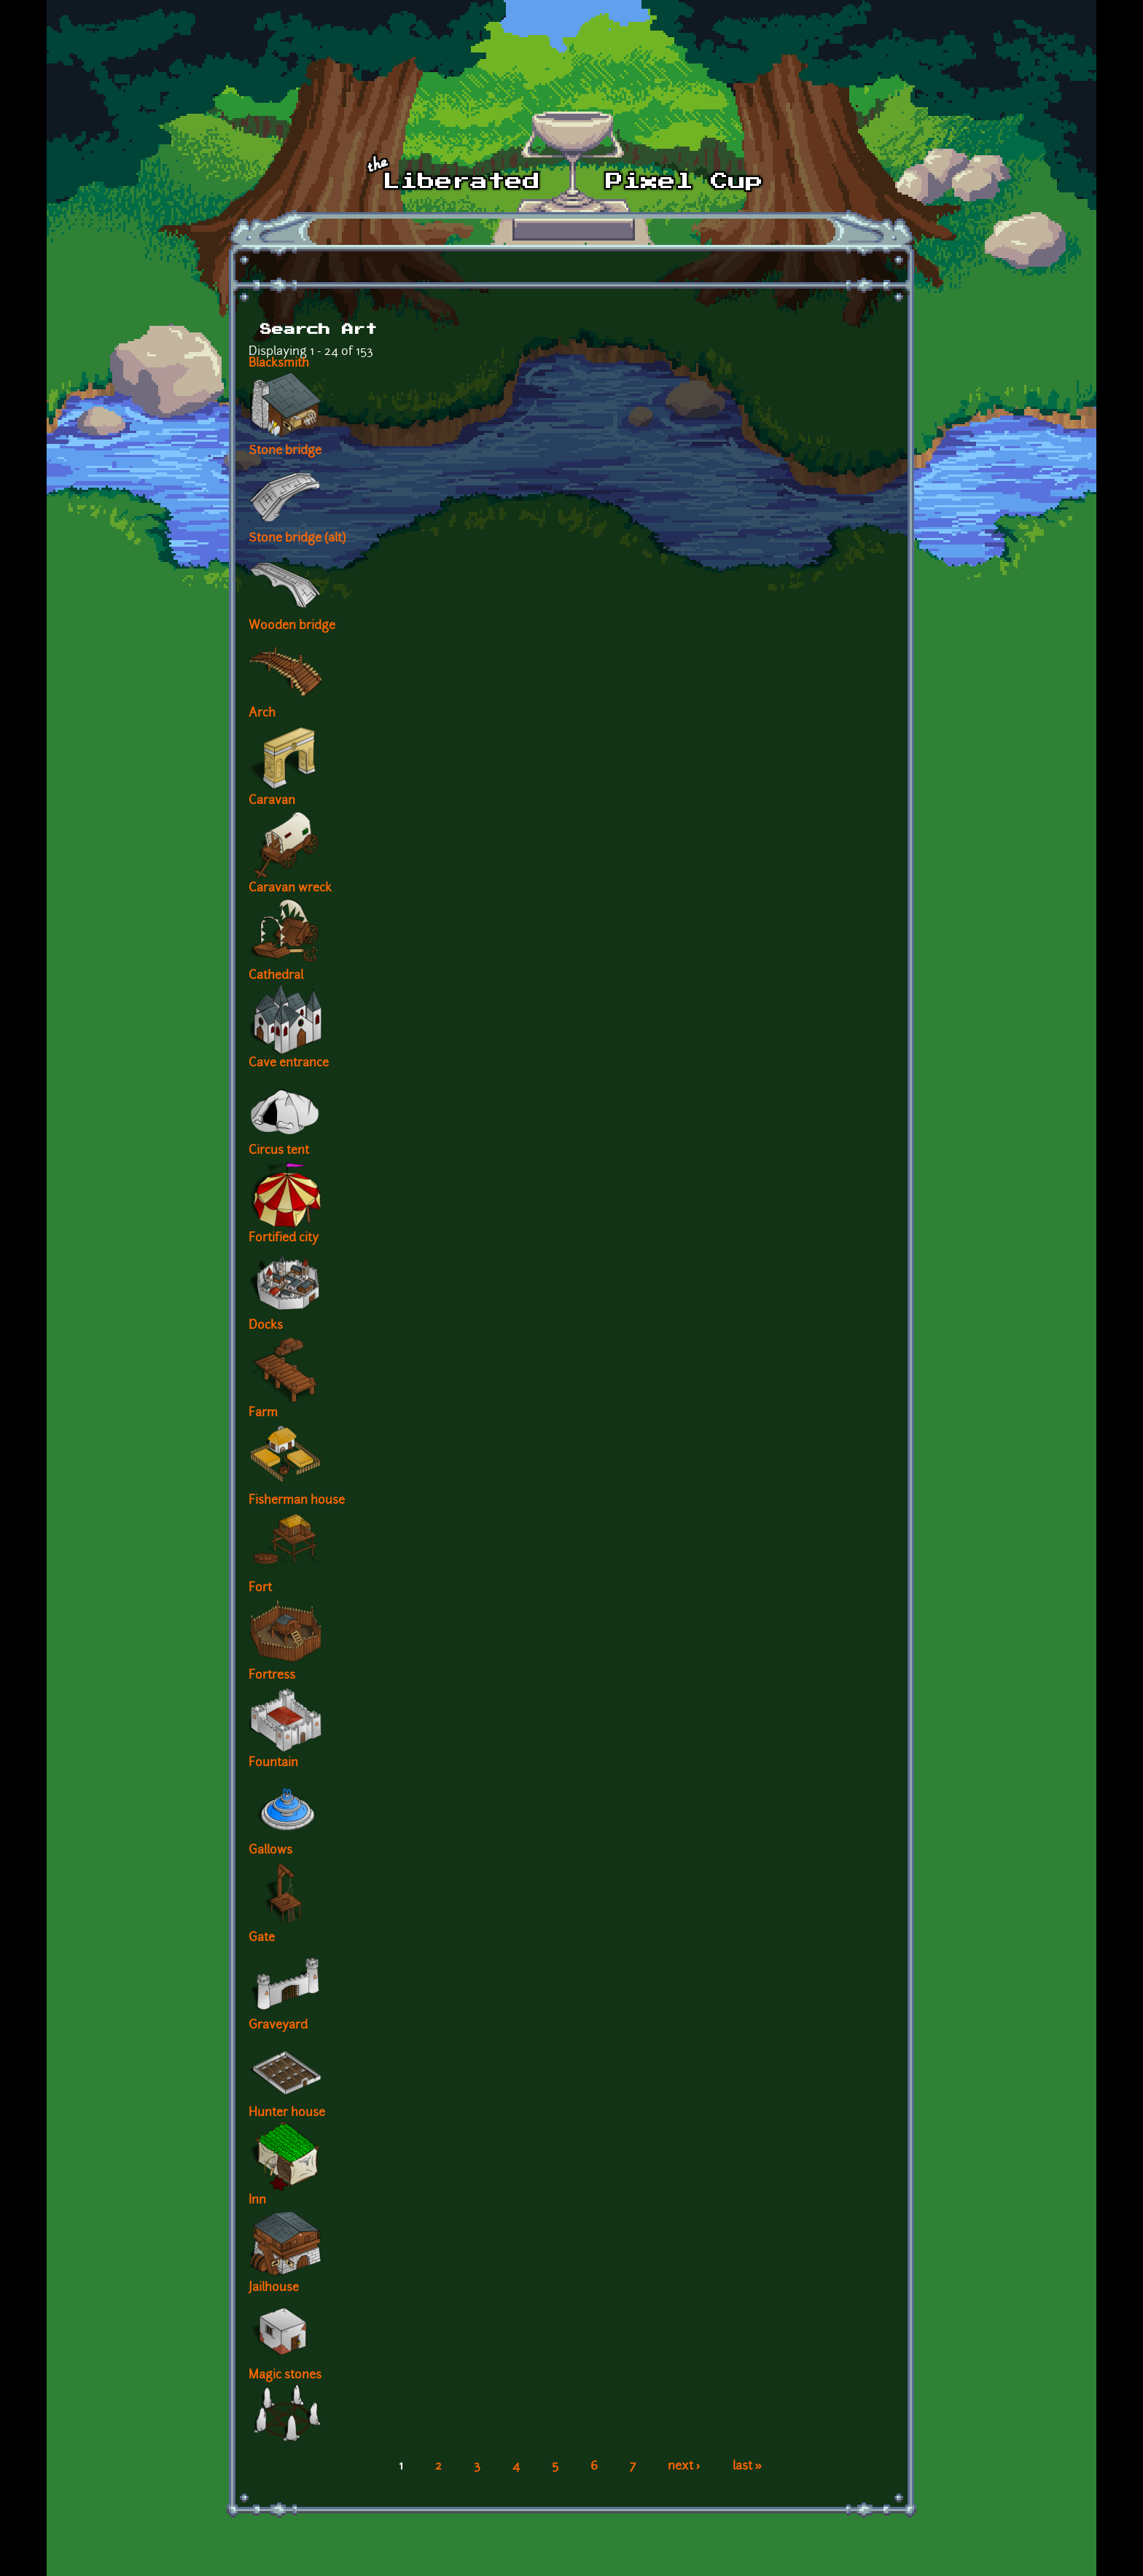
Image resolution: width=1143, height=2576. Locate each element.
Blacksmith (279, 364)
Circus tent (279, 1151)
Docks (266, 1326)
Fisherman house (297, 1501)
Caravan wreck (290, 888)
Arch (262, 713)
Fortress (272, 1676)
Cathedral (276, 976)
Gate (262, 1938)
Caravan (272, 801)
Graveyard (278, 2025)
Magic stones (285, 2375)
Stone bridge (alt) (297, 539)
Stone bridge (285, 451)
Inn (257, 2200)
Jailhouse (274, 2288)
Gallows (270, 1851)
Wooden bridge (292, 626)
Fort (260, 1588)
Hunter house (287, 2113)
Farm (263, 1413)
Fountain (273, 1763)
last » (747, 2466)
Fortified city (284, 1238)
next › (684, 2466)
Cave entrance (289, 1063)
